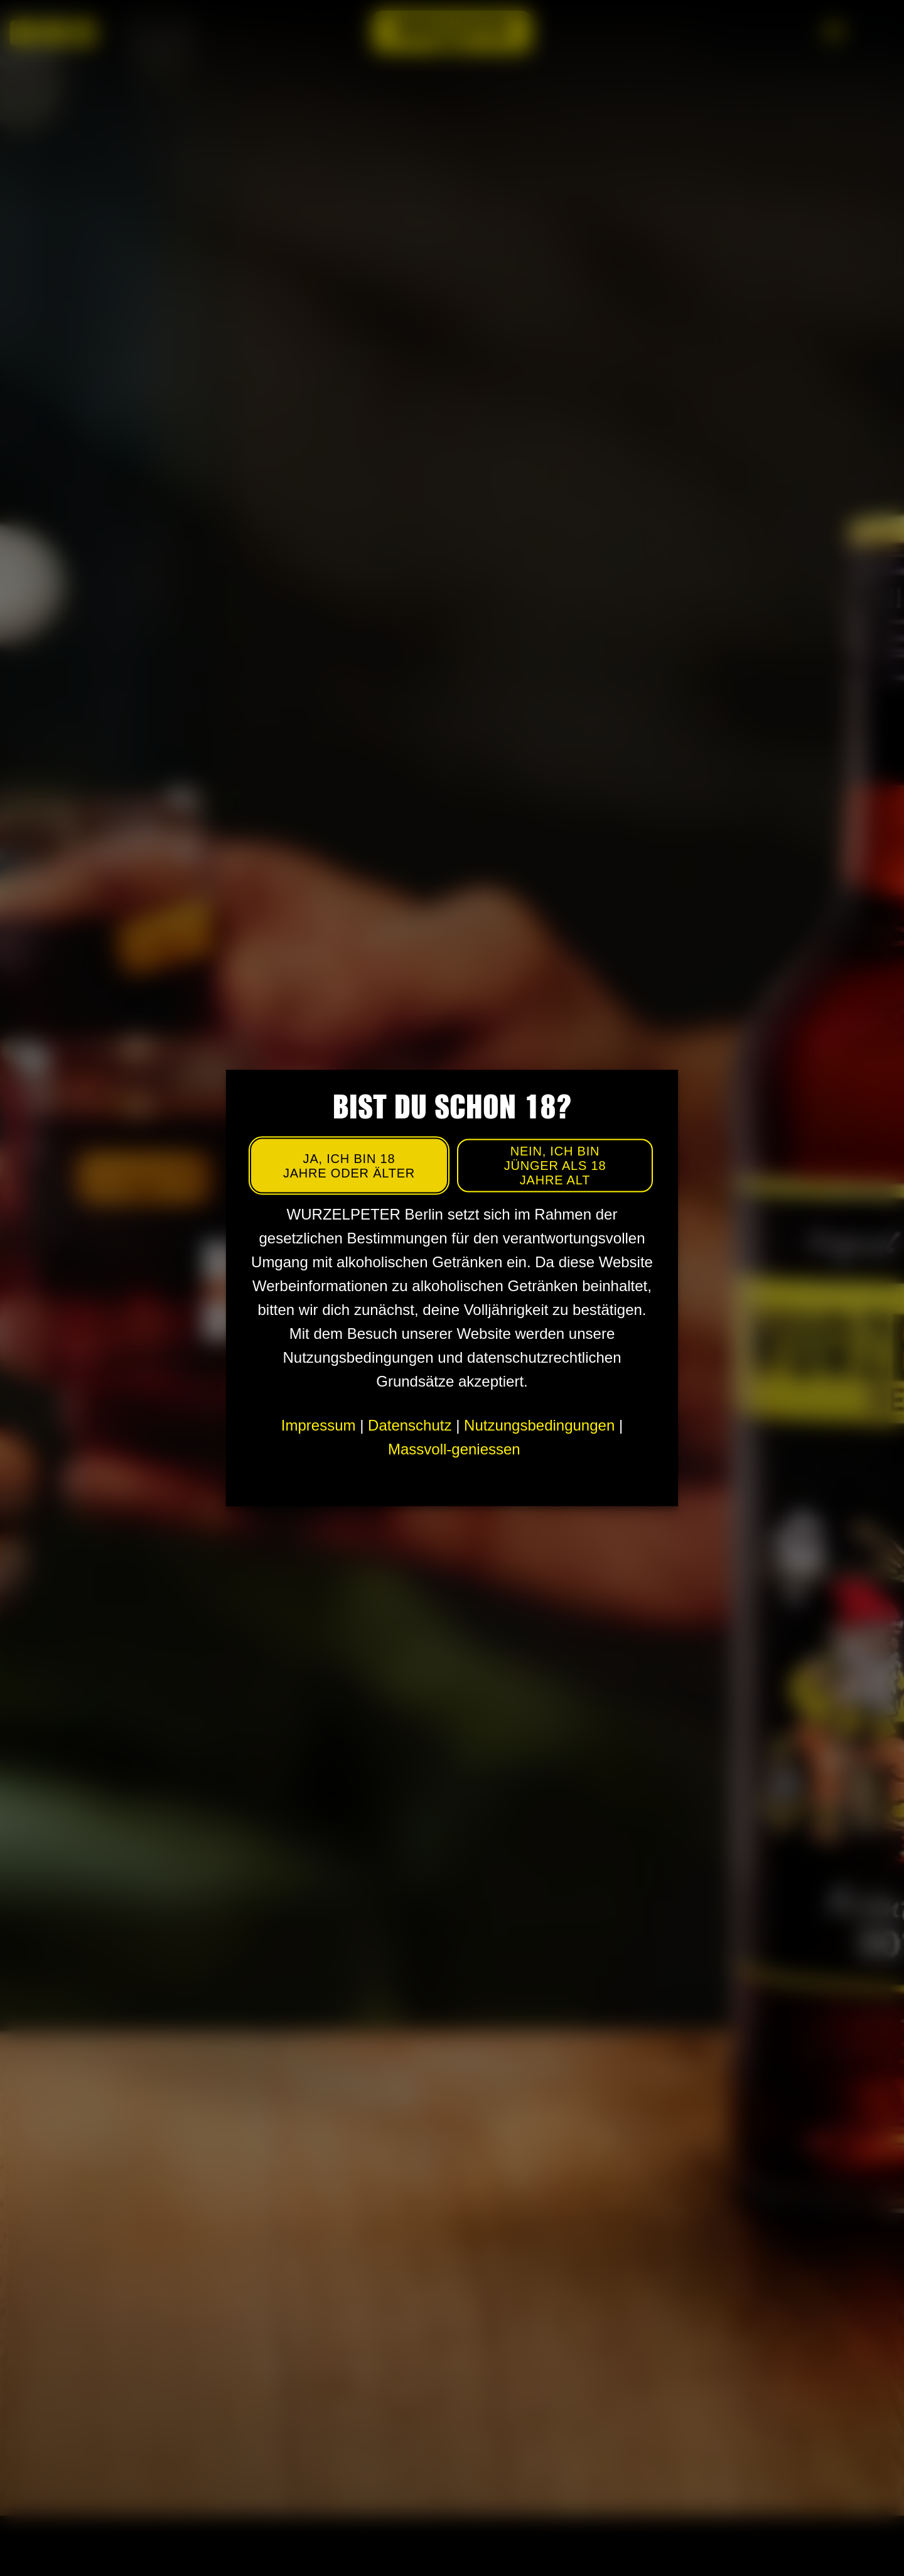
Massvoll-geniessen (454, 1449)
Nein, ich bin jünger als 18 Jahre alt (555, 1165)
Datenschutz (409, 1425)
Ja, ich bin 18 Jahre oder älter (349, 1165)
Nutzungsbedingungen (539, 1425)
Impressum (318, 1425)
